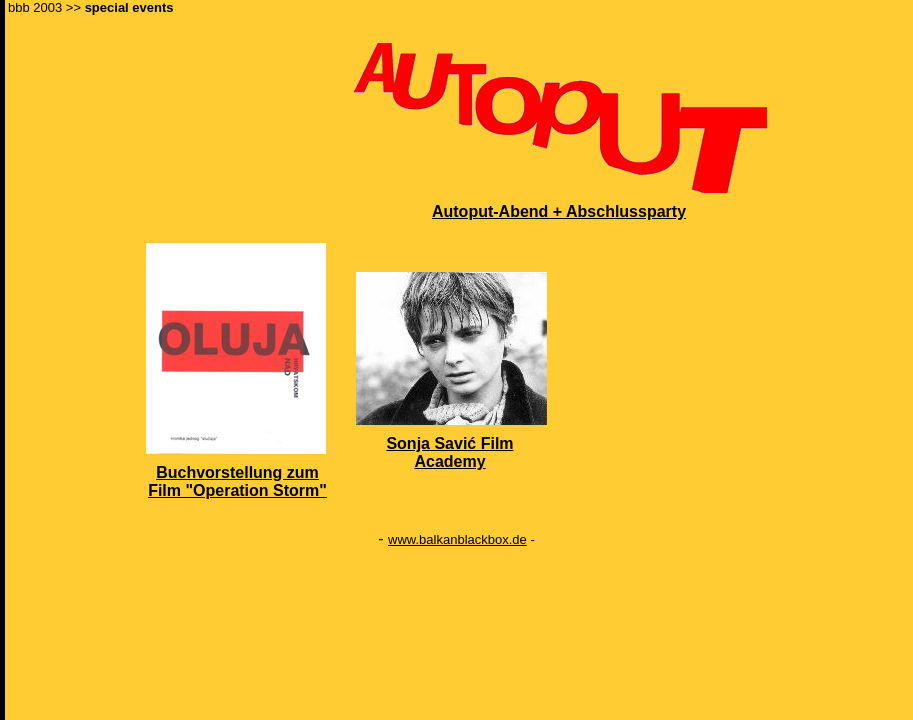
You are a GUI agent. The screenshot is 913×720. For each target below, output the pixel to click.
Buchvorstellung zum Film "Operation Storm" (237, 481)
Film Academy (463, 452)
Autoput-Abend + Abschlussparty (559, 211)
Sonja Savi (426, 443)
